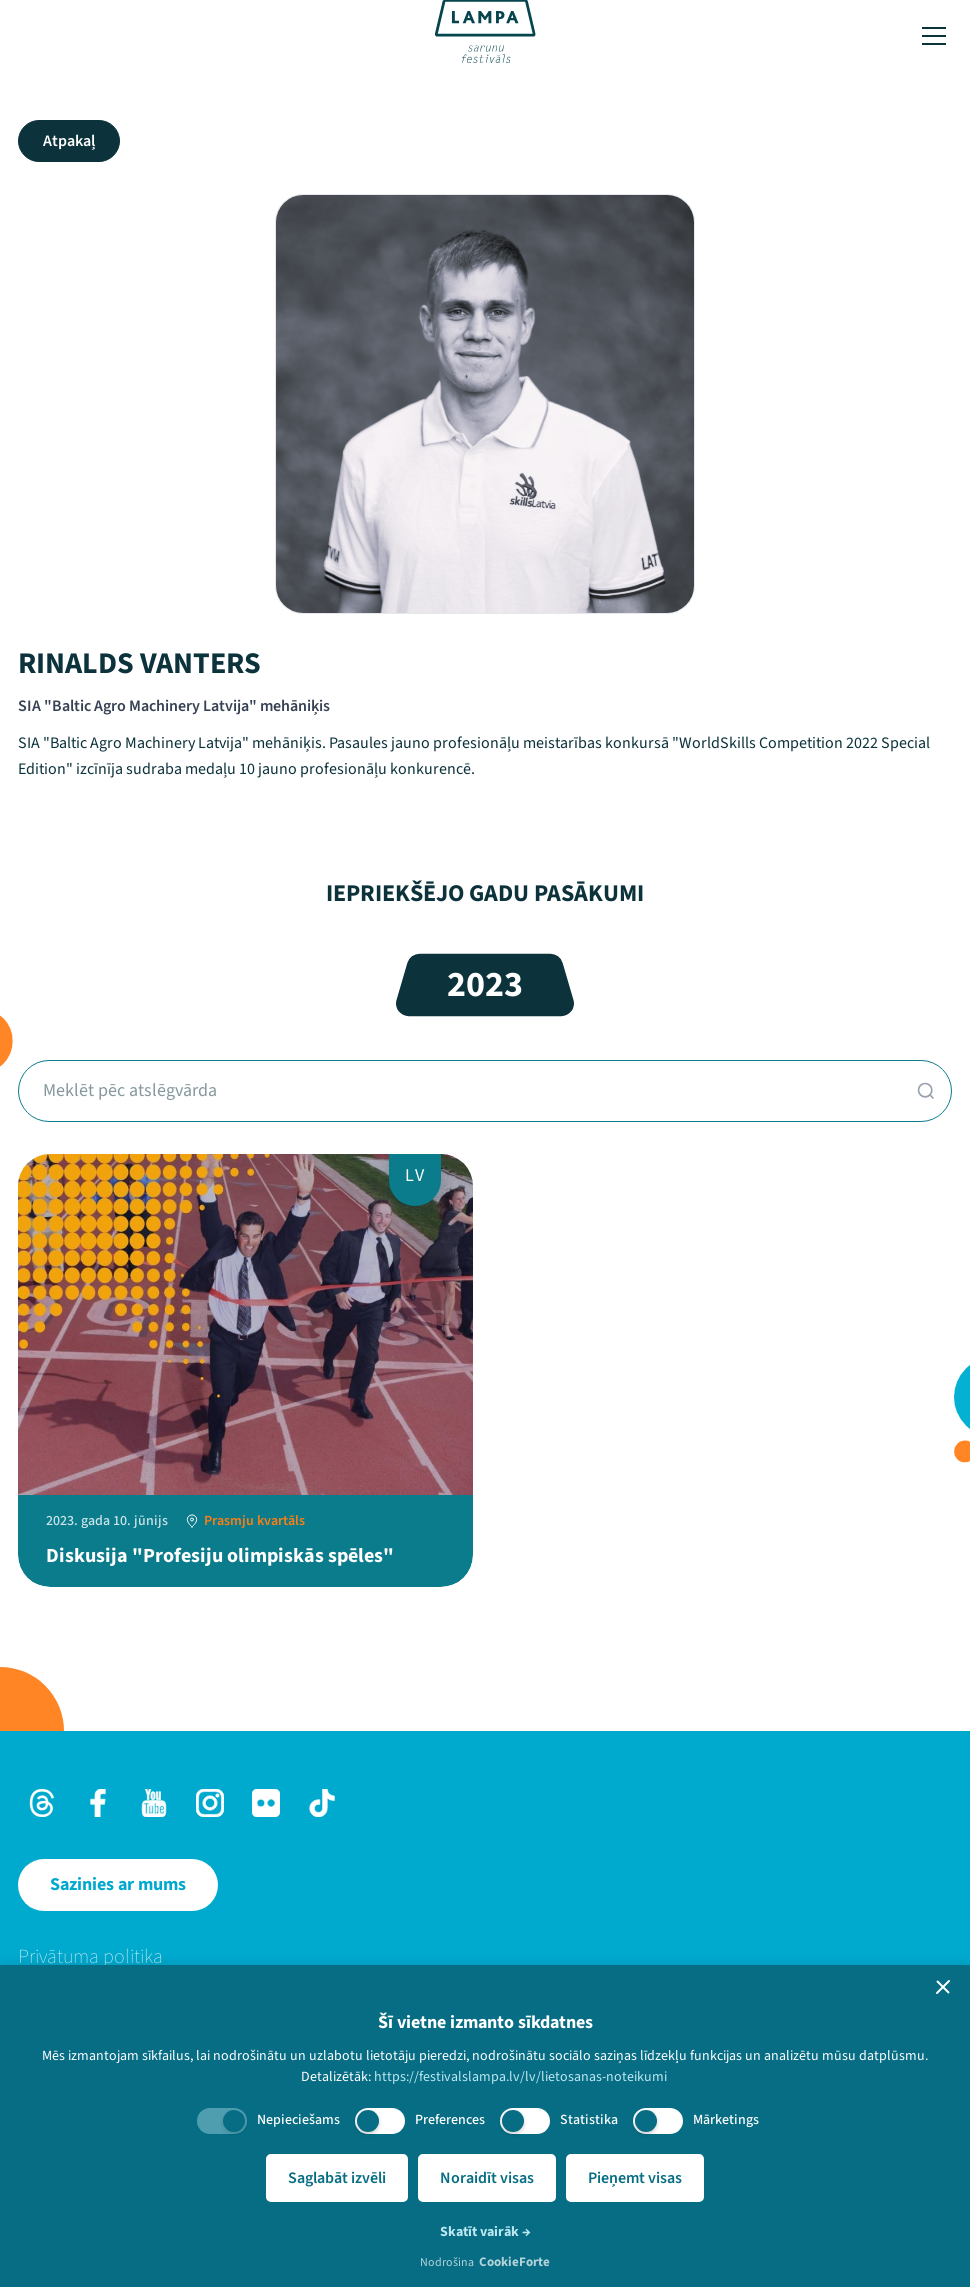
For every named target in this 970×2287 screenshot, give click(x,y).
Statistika (589, 2120)
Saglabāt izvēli (337, 2178)
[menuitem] (485, 1957)
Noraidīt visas (487, 2178)
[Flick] (266, 1803)
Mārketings (726, 2120)
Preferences (450, 2120)
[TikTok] (322, 1803)
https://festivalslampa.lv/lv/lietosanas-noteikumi (520, 2077)
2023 (485, 984)
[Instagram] (210, 1803)
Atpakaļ (69, 141)
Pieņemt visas (635, 2178)
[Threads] (42, 1803)
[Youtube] (154, 1803)
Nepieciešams (298, 2120)
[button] (943, 1987)
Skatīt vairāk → (485, 2232)
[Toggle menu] (934, 36)
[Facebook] (98, 1803)
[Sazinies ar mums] (118, 1885)
